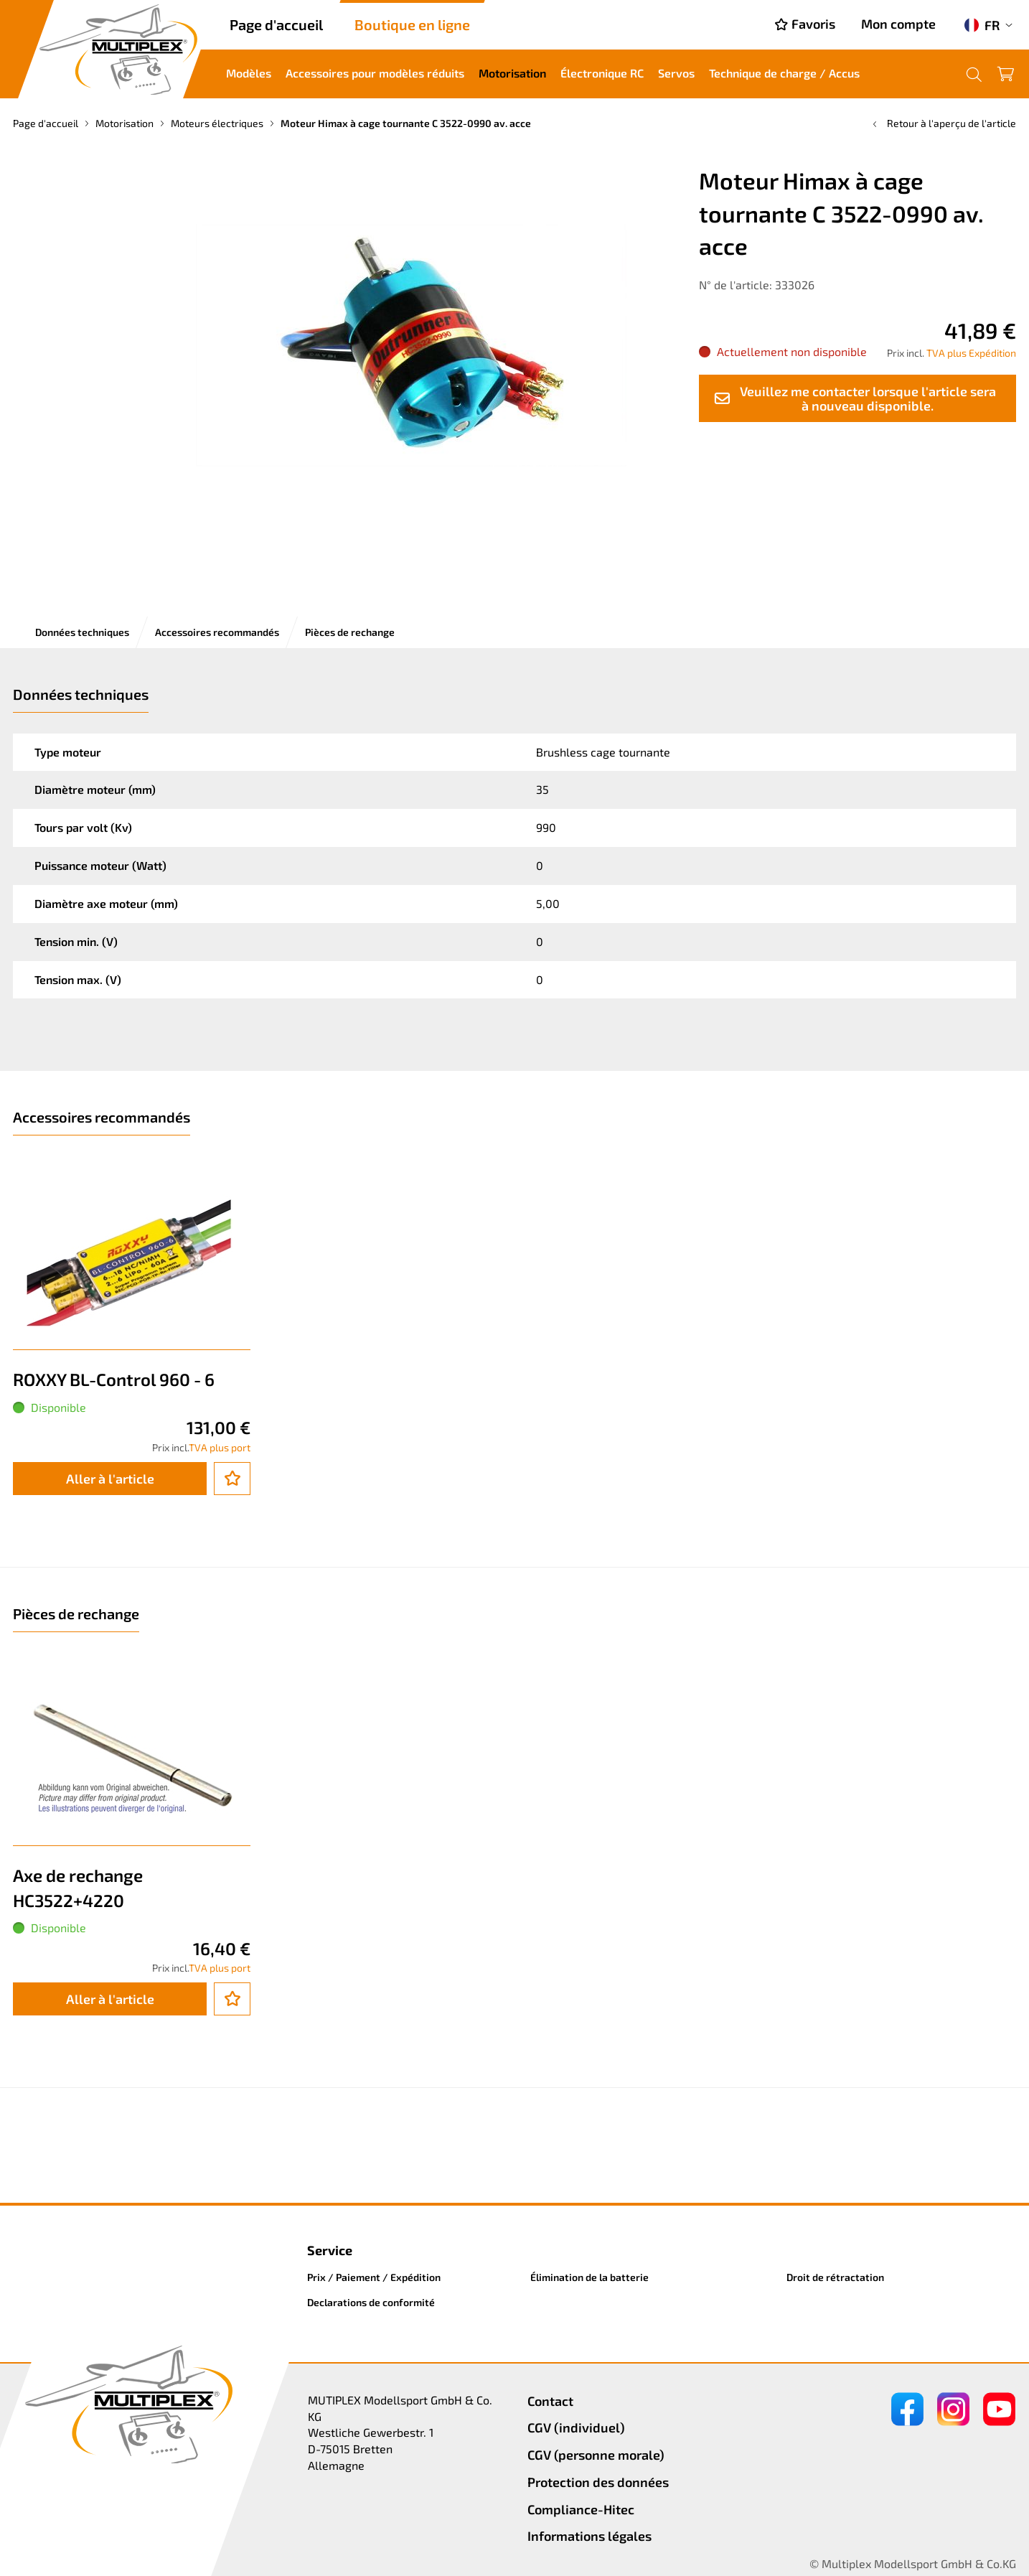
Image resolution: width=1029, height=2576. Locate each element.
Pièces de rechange (350, 632)
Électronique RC (602, 73)
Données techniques (82, 632)
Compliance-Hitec (580, 2509)
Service (329, 2250)
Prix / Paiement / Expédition (374, 2277)
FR (982, 25)
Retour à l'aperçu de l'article (943, 123)
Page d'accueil (276, 24)
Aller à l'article (110, 1478)
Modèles (248, 73)
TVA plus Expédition (971, 353)
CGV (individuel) (576, 2427)
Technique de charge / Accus (784, 73)
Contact (550, 2401)
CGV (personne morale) (595, 2455)
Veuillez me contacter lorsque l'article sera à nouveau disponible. (854, 398)
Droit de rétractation (835, 2277)
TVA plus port (219, 1447)
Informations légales (589, 2536)
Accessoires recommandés (217, 632)
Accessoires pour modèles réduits (375, 73)
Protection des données (598, 2482)
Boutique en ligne (412, 24)
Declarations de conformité (371, 2302)
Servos (676, 73)
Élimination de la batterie (589, 2277)
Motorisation (512, 73)
